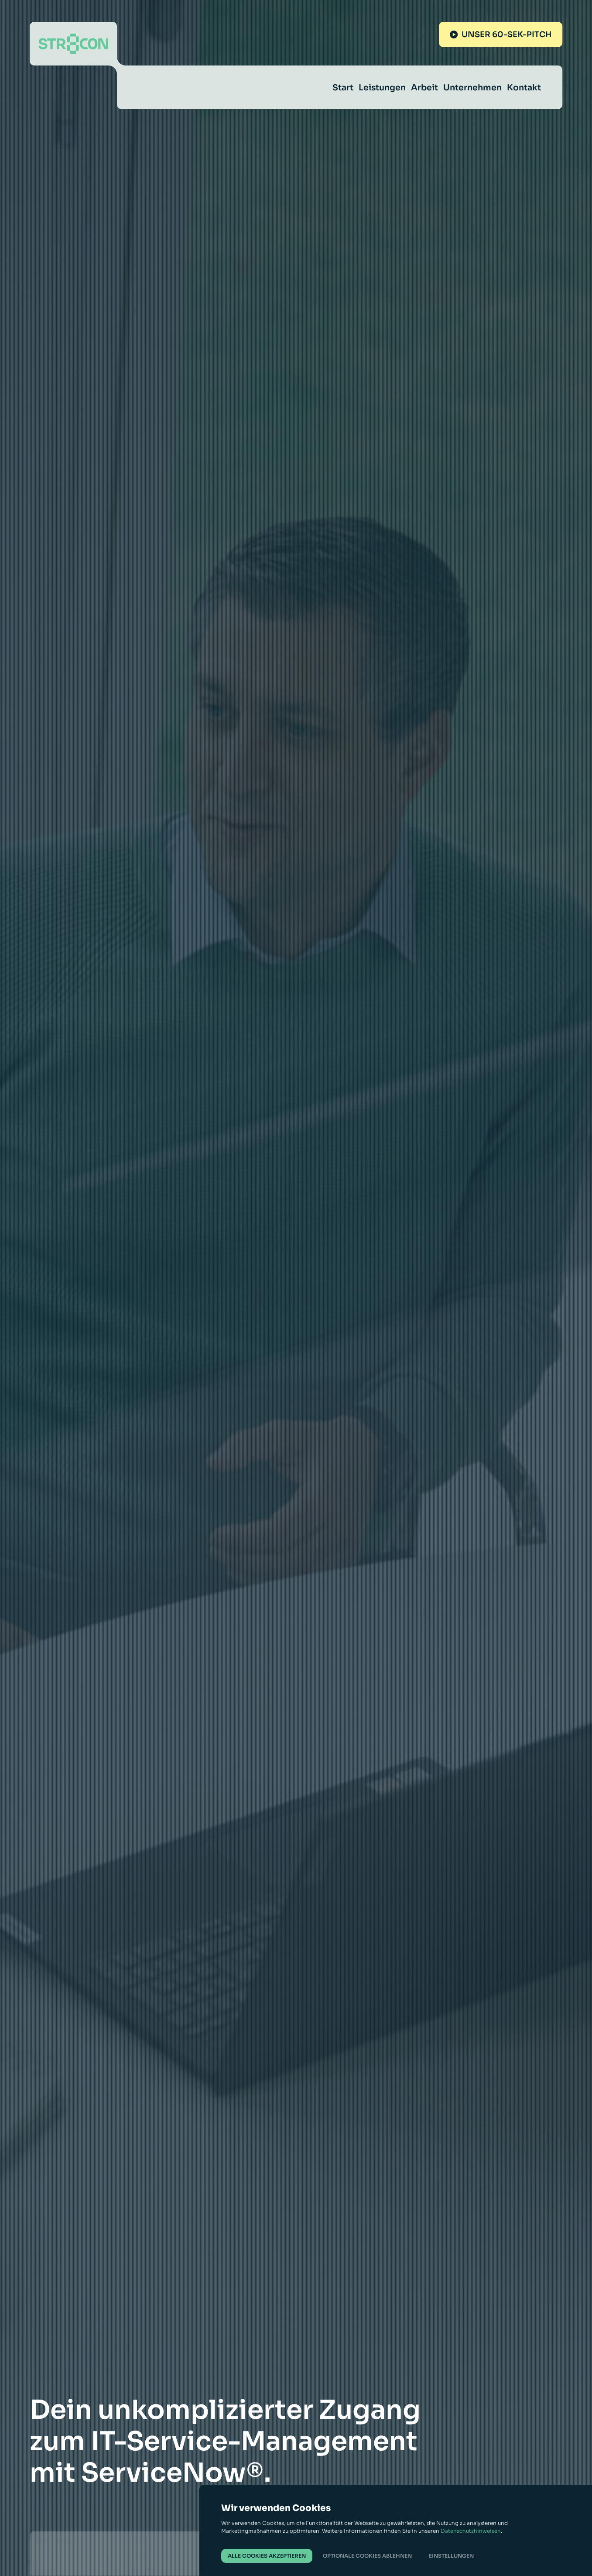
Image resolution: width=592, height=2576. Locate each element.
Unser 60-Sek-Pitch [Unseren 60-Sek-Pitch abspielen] (500, 34)
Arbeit (424, 88)
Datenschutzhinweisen (471, 2531)
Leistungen (382, 88)
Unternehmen (472, 88)
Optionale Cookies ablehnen (367, 2555)
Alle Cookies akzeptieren (267, 2555)
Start (342, 88)
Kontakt (524, 88)
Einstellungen (451, 2555)
